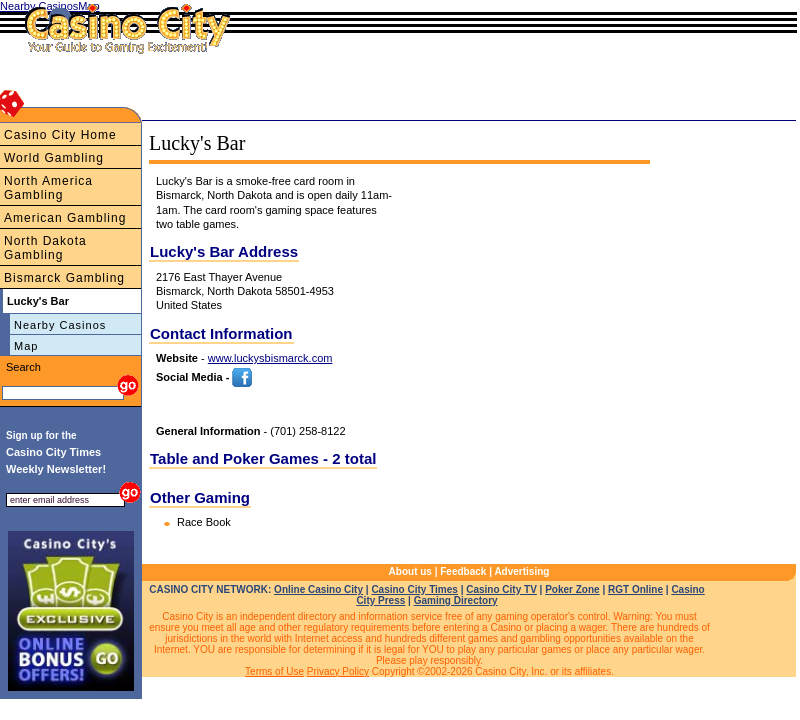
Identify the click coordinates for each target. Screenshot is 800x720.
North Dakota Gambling (45, 248)
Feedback (463, 571)
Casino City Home (60, 135)
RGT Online (635, 589)
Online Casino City (318, 589)
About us (410, 571)
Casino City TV (501, 589)
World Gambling (54, 158)
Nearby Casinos (60, 325)
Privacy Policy (338, 671)
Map (26, 346)
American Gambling (65, 218)
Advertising (521, 571)
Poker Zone (572, 589)
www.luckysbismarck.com (270, 358)
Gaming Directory (456, 600)
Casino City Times (414, 589)
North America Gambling (48, 188)
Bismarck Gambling (64, 278)
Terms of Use (274, 671)
